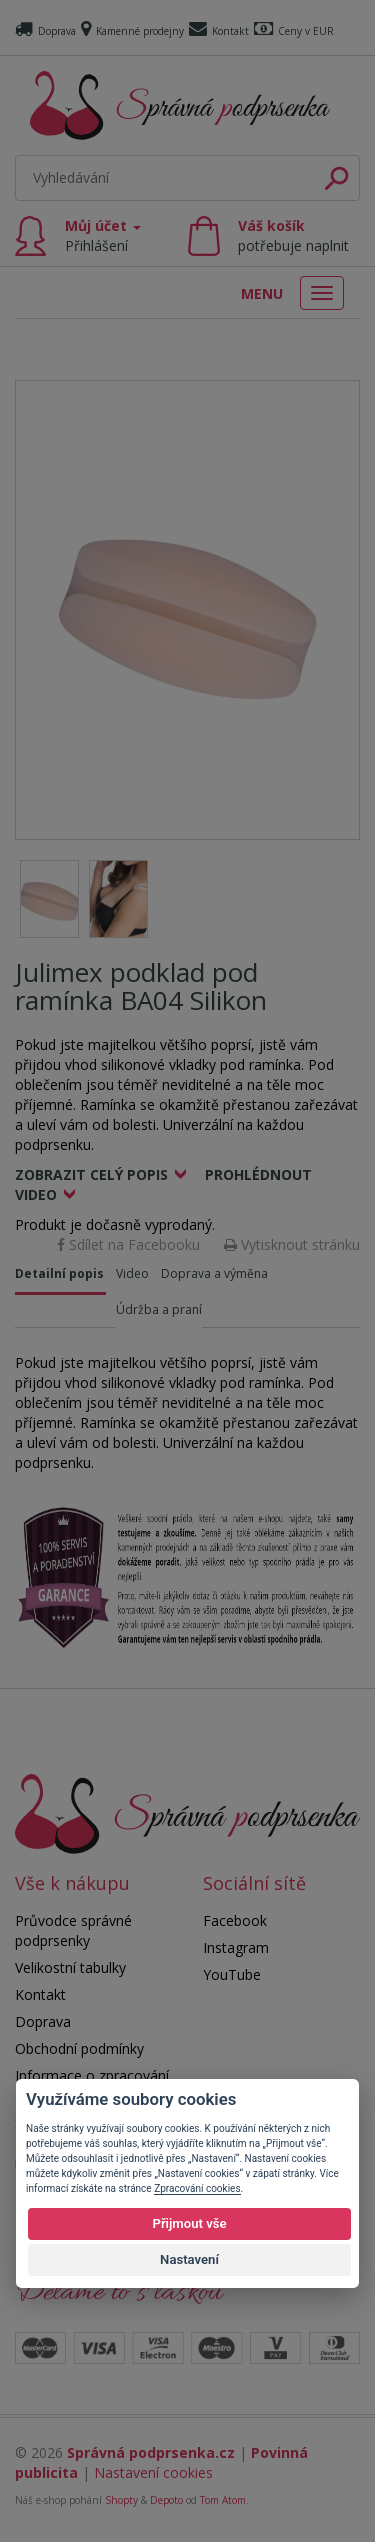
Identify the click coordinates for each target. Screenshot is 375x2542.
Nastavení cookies (153, 2472)
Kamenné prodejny (132, 31)
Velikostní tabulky (70, 1967)
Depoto (166, 2500)
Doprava (45, 31)
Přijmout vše (189, 2223)
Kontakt (219, 31)
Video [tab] (132, 1273)
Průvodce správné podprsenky (73, 1930)
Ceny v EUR (294, 31)
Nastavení (189, 2259)
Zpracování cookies (197, 2188)
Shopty (121, 2500)
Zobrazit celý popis (91, 1174)
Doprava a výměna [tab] (214, 1273)
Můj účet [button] (103, 235)
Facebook (235, 1920)
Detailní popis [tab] (59, 1273)
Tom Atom (223, 2500)
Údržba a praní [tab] (159, 1309)
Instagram (236, 1947)
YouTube (232, 1974)
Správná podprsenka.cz (151, 2452)
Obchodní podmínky (79, 2048)
